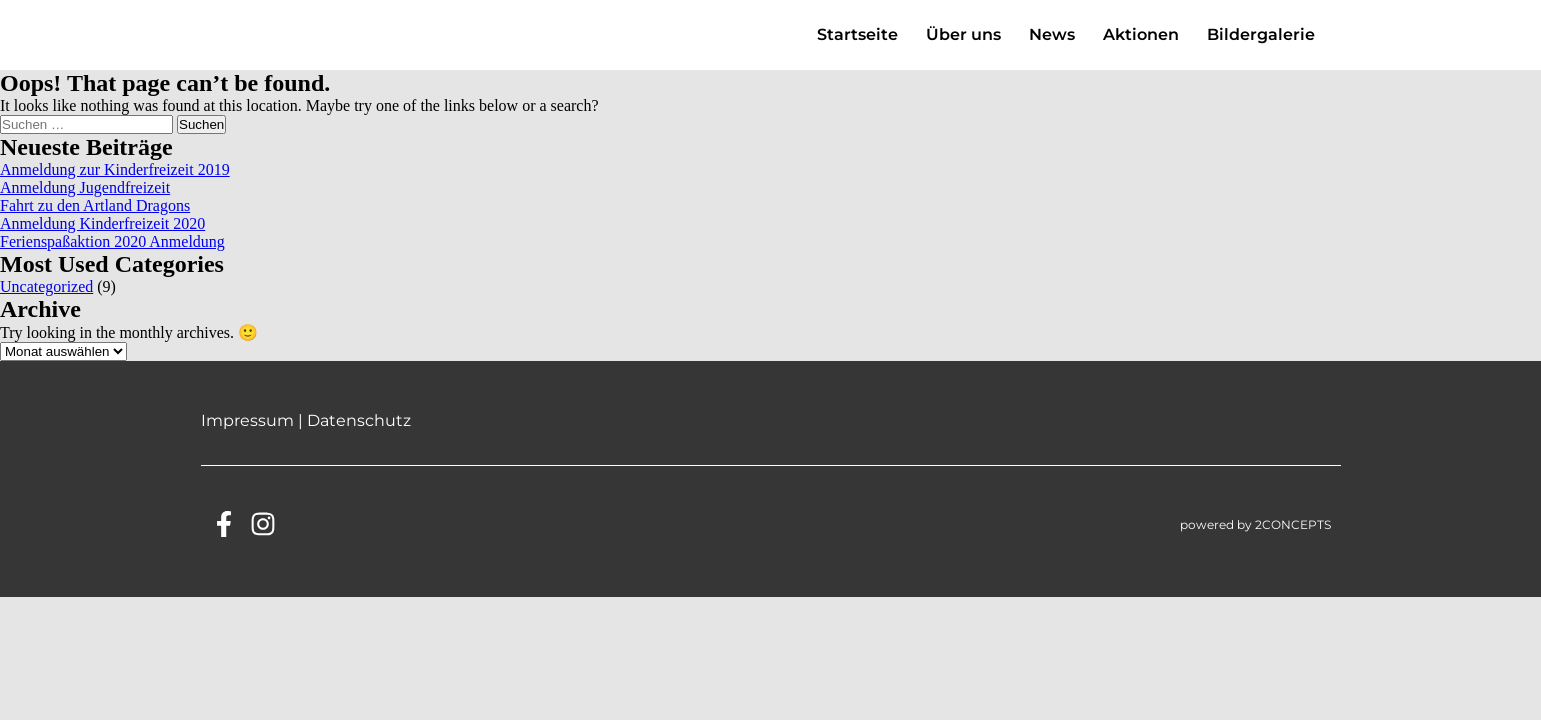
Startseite (857, 44)
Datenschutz (359, 439)
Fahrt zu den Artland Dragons (95, 224)
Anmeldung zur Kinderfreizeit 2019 (115, 188)
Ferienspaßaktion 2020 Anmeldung (112, 260)
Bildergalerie (1261, 44)
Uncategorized (46, 305)
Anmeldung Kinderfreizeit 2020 (102, 242)
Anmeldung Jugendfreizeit (85, 206)
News (1052, 44)
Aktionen (1141, 44)
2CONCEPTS (1293, 543)
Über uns (963, 44)
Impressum (247, 439)
